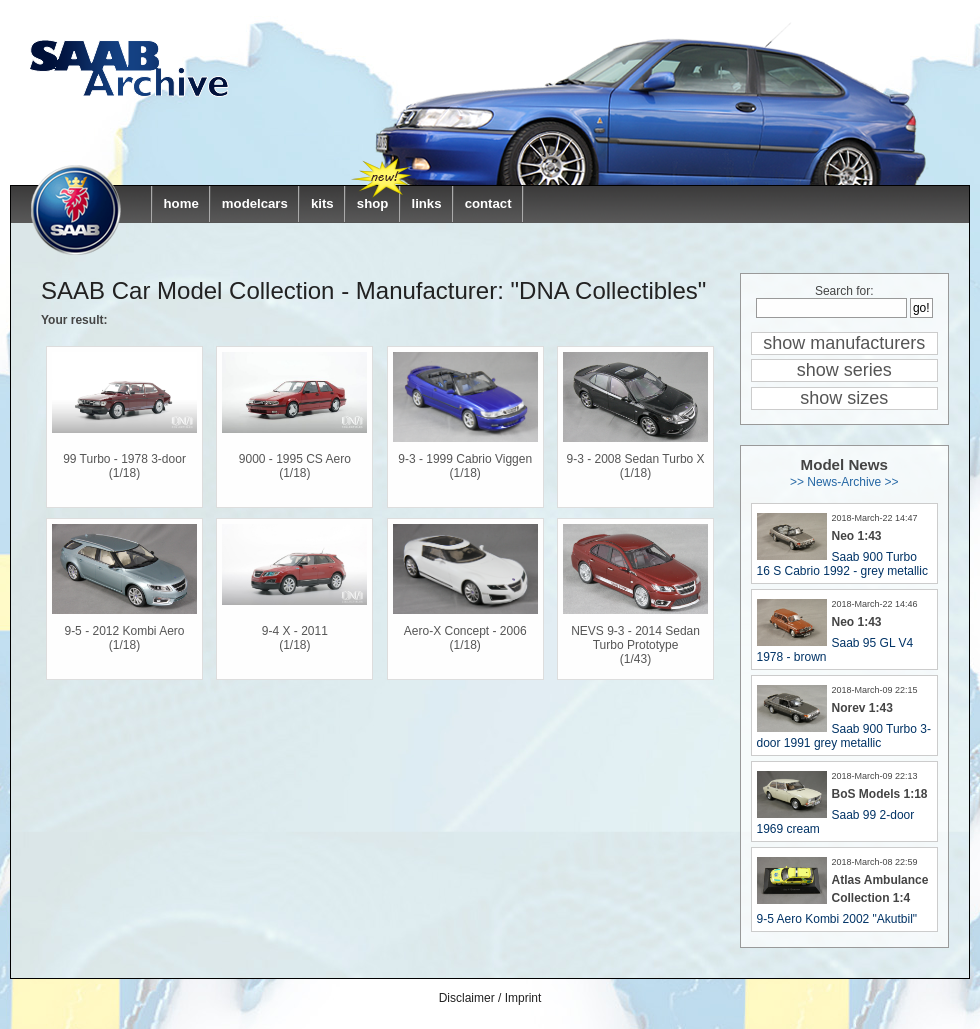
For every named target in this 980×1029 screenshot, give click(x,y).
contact (488, 203)
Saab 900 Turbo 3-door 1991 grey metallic (844, 736)
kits (322, 203)
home (181, 203)
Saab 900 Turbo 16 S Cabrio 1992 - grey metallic (842, 564)
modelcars (255, 203)
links (426, 203)
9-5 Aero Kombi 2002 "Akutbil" (837, 919)
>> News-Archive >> (844, 482)
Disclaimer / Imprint (490, 998)
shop (373, 203)
